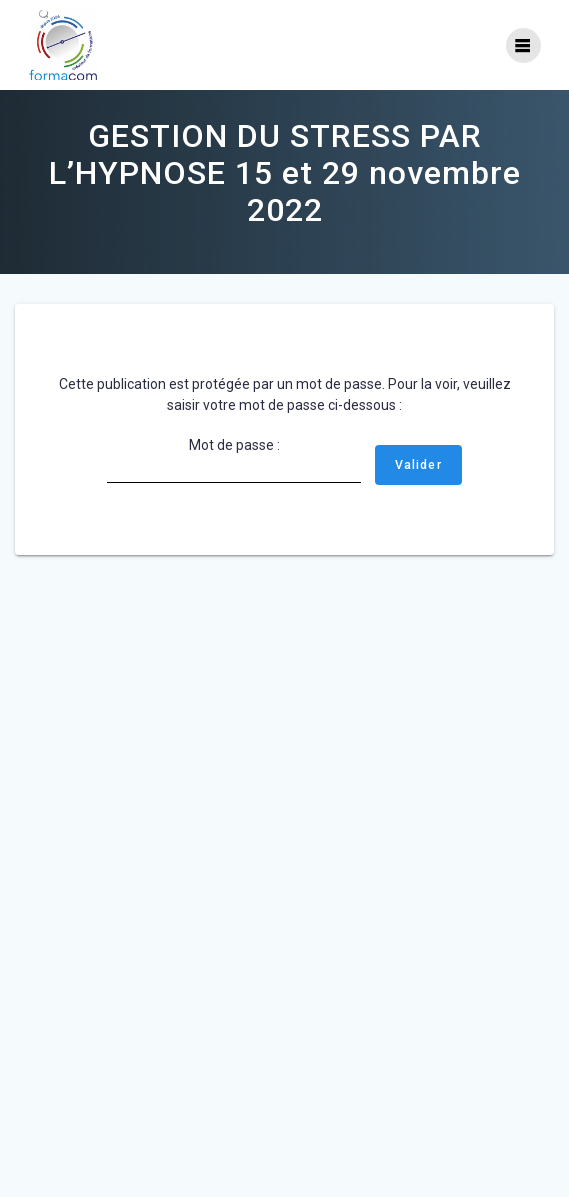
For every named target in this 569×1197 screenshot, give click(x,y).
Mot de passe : (234, 460)
